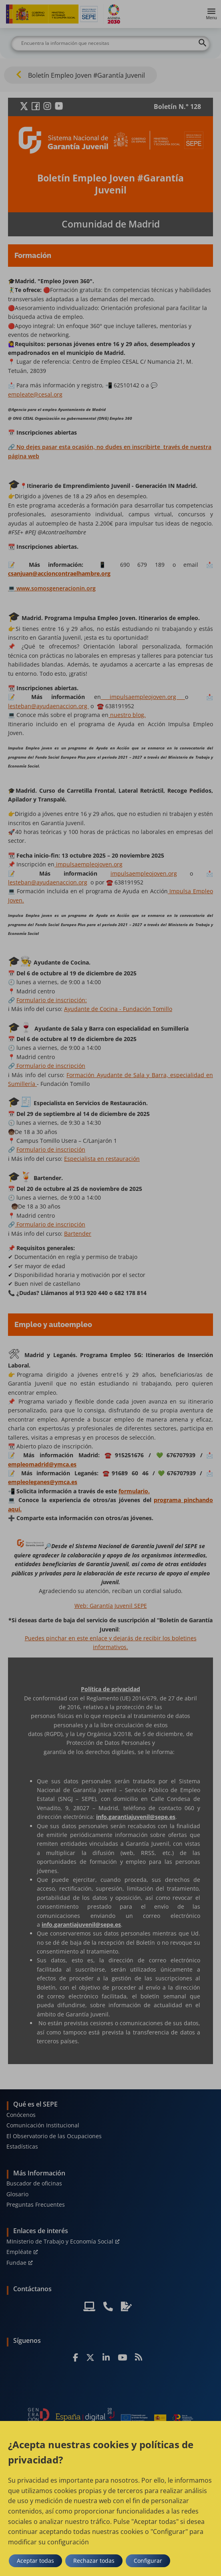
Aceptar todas (35, 2560)
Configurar (148, 2560)
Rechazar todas (94, 2560)
